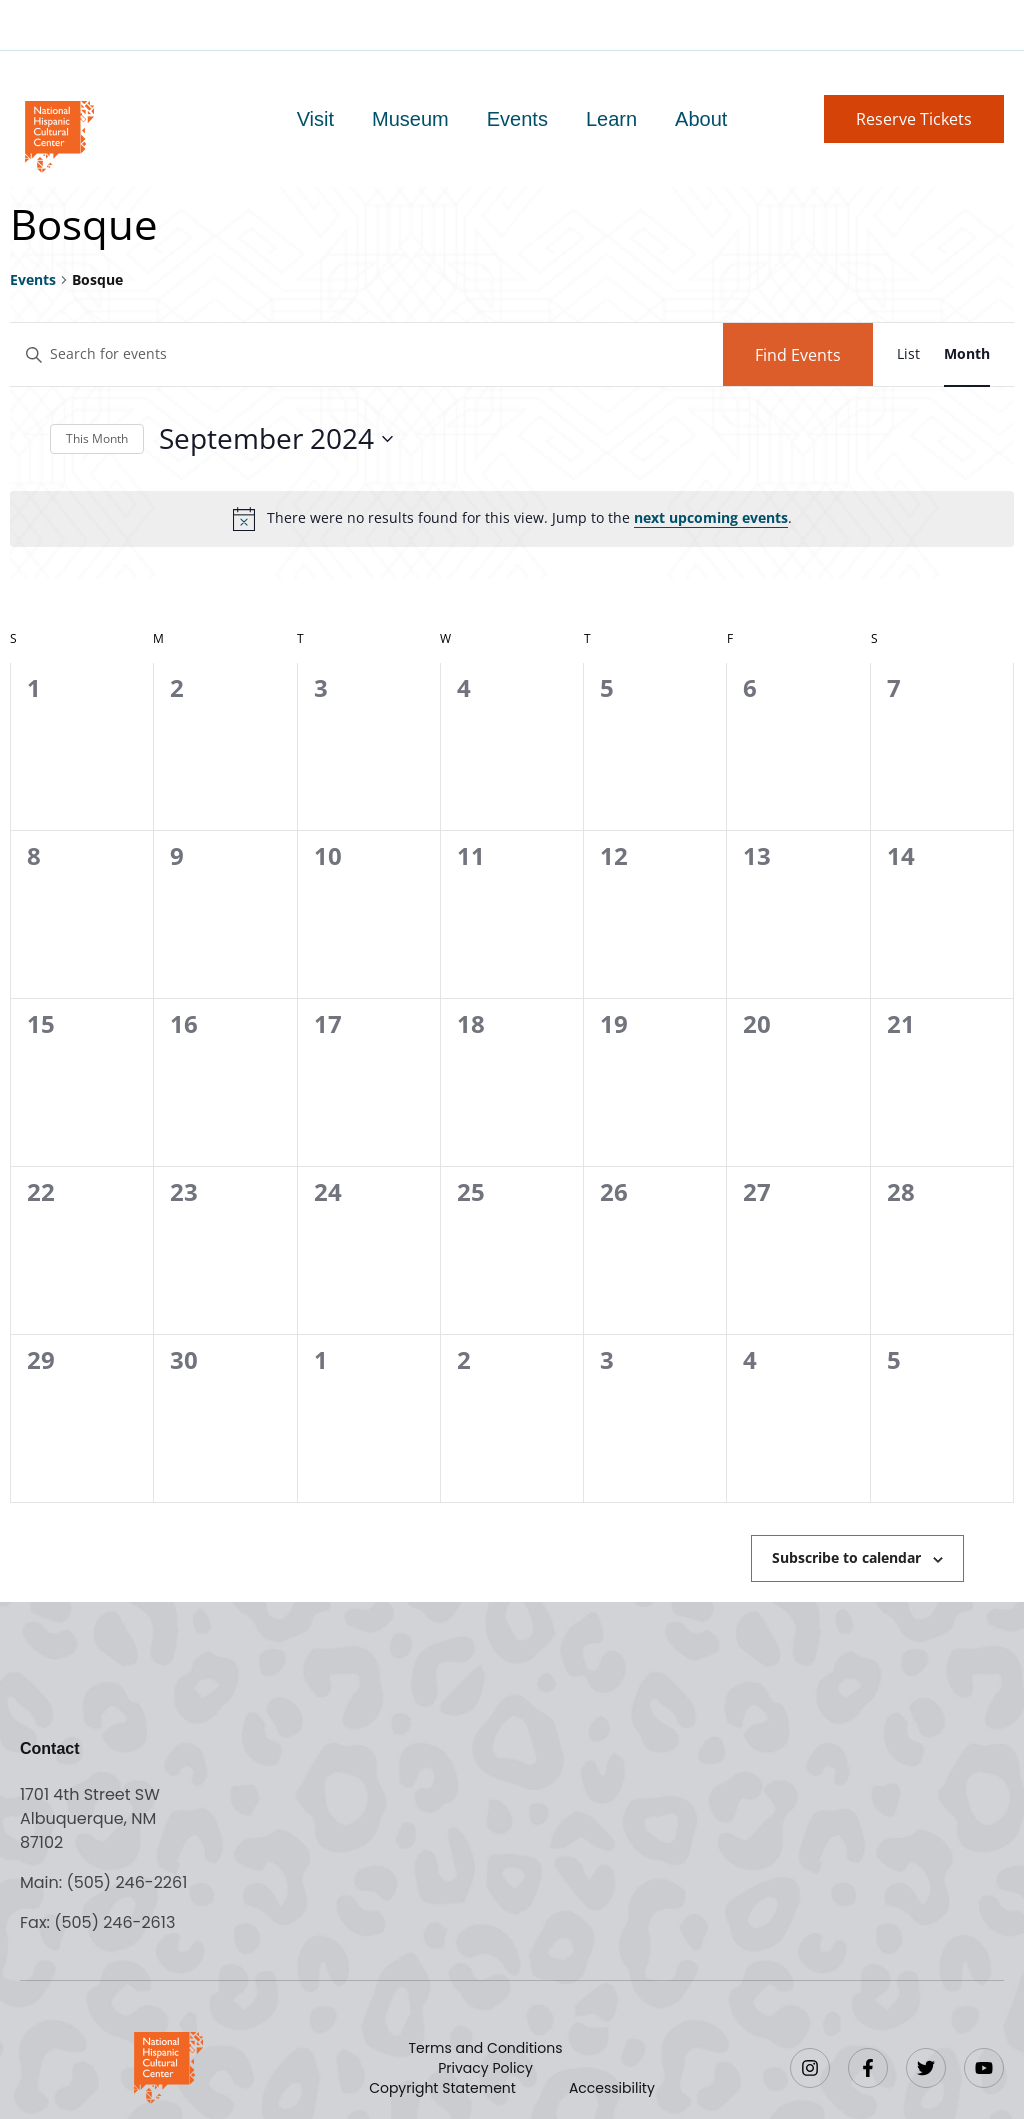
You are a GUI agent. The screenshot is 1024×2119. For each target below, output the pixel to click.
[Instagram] (810, 2068)
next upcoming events (711, 517)
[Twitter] (926, 2068)
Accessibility (612, 2088)
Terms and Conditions (486, 2048)
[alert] (512, 519)
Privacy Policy (485, 2068)
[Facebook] (868, 2068)
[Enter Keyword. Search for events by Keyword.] (366, 354)
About (701, 119)
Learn (611, 119)
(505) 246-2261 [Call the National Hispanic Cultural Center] (126, 1882)
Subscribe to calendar (846, 1557)
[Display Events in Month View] (967, 354)
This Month (97, 438)
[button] (914, 119)
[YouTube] (984, 2068)
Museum (410, 119)
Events (517, 119)
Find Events (798, 355)
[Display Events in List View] (908, 354)
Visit (315, 119)
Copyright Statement (442, 2088)
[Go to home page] (58, 134)
